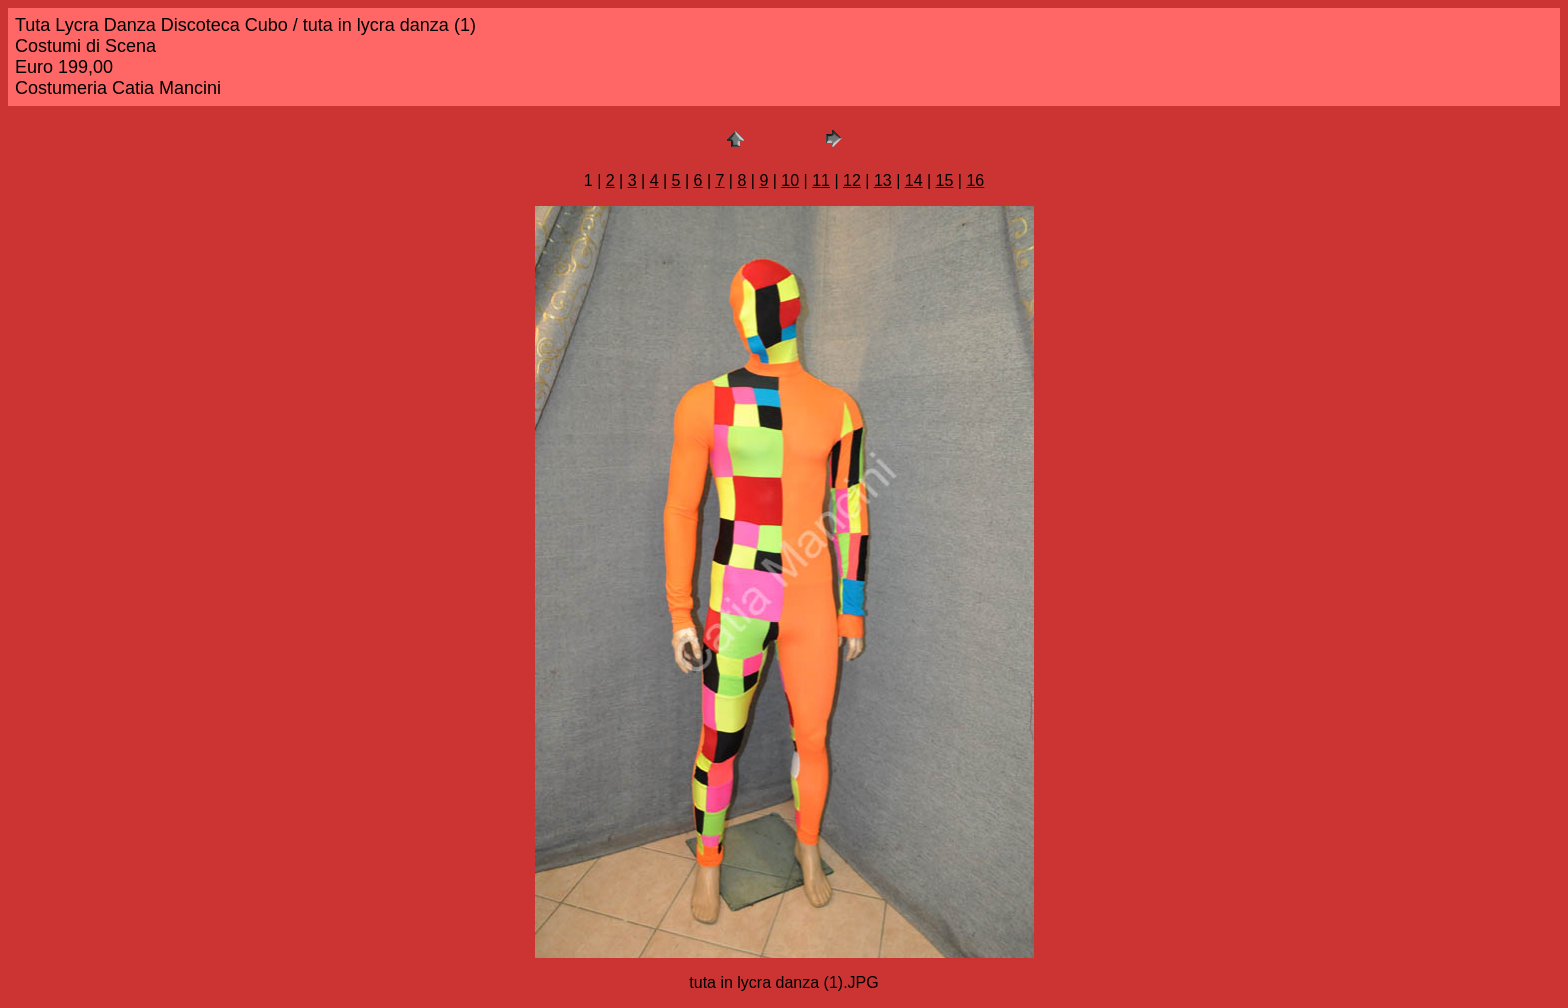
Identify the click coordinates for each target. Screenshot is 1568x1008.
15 (945, 180)
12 (852, 180)
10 (790, 180)
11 (821, 180)
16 (975, 180)
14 (914, 180)
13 (883, 180)
